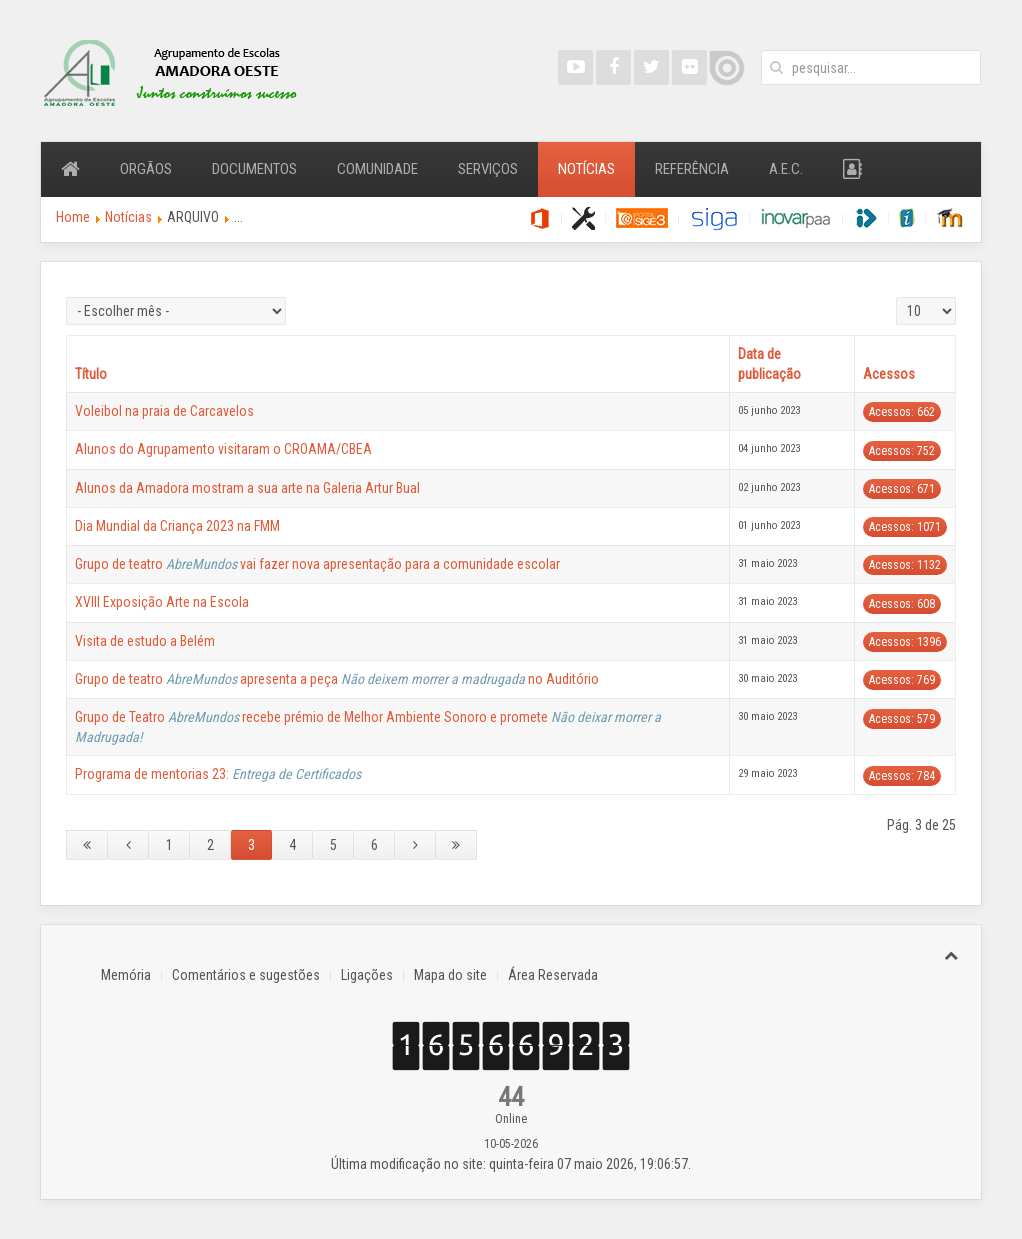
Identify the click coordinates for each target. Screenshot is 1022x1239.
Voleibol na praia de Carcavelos (164, 411)
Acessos (889, 374)
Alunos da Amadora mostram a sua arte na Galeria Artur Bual (247, 488)
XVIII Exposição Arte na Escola (162, 602)
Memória (126, 975)
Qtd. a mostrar (896, 297)
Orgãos (146, 169)
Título (91, 374)
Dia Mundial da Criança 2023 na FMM (177, 526)
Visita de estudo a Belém (145, 641)
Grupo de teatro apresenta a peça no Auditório (337, 679)
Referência (692, 169)
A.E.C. (786, 169)
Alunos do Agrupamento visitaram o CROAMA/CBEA (223, 449)
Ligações (367, 975)
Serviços (488, 169)
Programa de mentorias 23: (218, 774)
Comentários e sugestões (246, 975)
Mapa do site (450, 975)
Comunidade (377, 169)
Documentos (254, 169)
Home (73, 217)
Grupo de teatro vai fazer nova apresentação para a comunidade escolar (317, 564)
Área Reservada (553, 975)
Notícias (586, 169)
